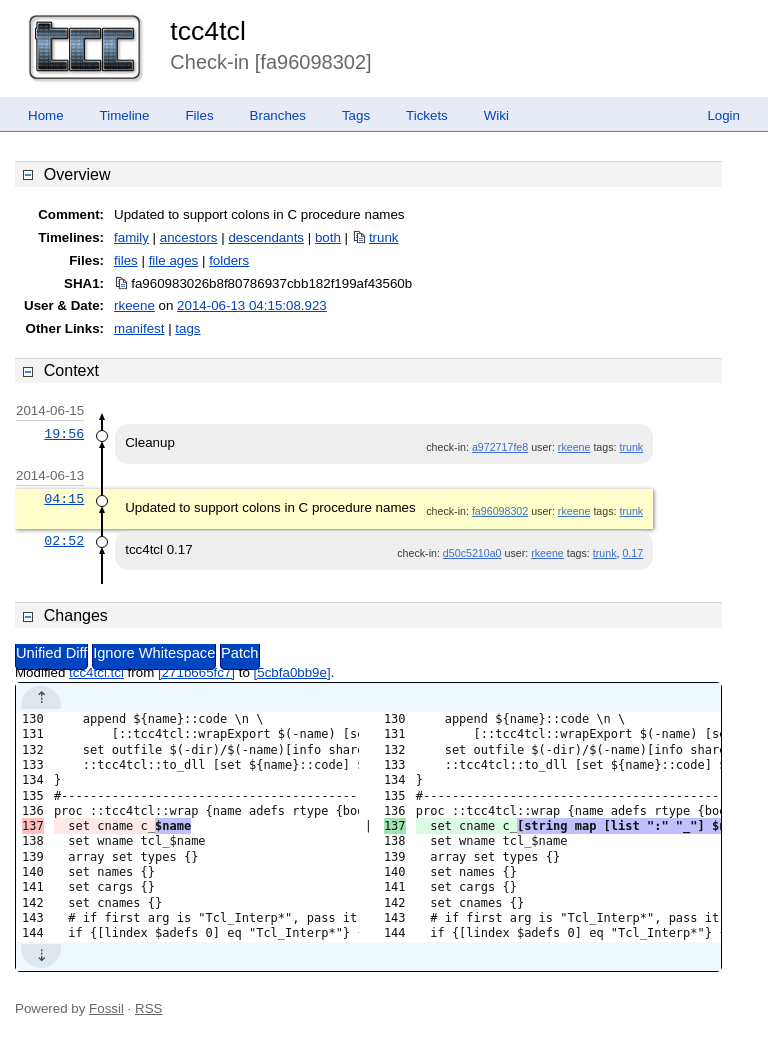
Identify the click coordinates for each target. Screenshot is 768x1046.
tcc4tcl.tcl (96, 672)
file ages (174, 260)
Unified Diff (51, 653)
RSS (148, 1008)
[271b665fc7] (196, 672)
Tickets (427, 115)
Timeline (125, 115)
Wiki (496, 115)
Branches (278, 115)
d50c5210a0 (472, 553)
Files (199, 115)
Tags (356, 115)
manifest (139, 328)
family (131, 237)
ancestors (189, 237)
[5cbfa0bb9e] (292, 672)
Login (723, 115)
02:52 (64, 541)
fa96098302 (500, 511)
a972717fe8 (500, 447)
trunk (384, 237)
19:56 (64, 434)
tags (187, 328)
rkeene (134, 305)
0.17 (632, 553)
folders (229, 260)
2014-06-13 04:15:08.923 (252, 305)
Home (46, 115)
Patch (239, 653)
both (328, 237)
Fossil (106, 1008)
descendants (266, 237)
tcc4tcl (208, 31)
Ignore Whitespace (154, 653)
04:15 (64, 499)
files (126, 260)
